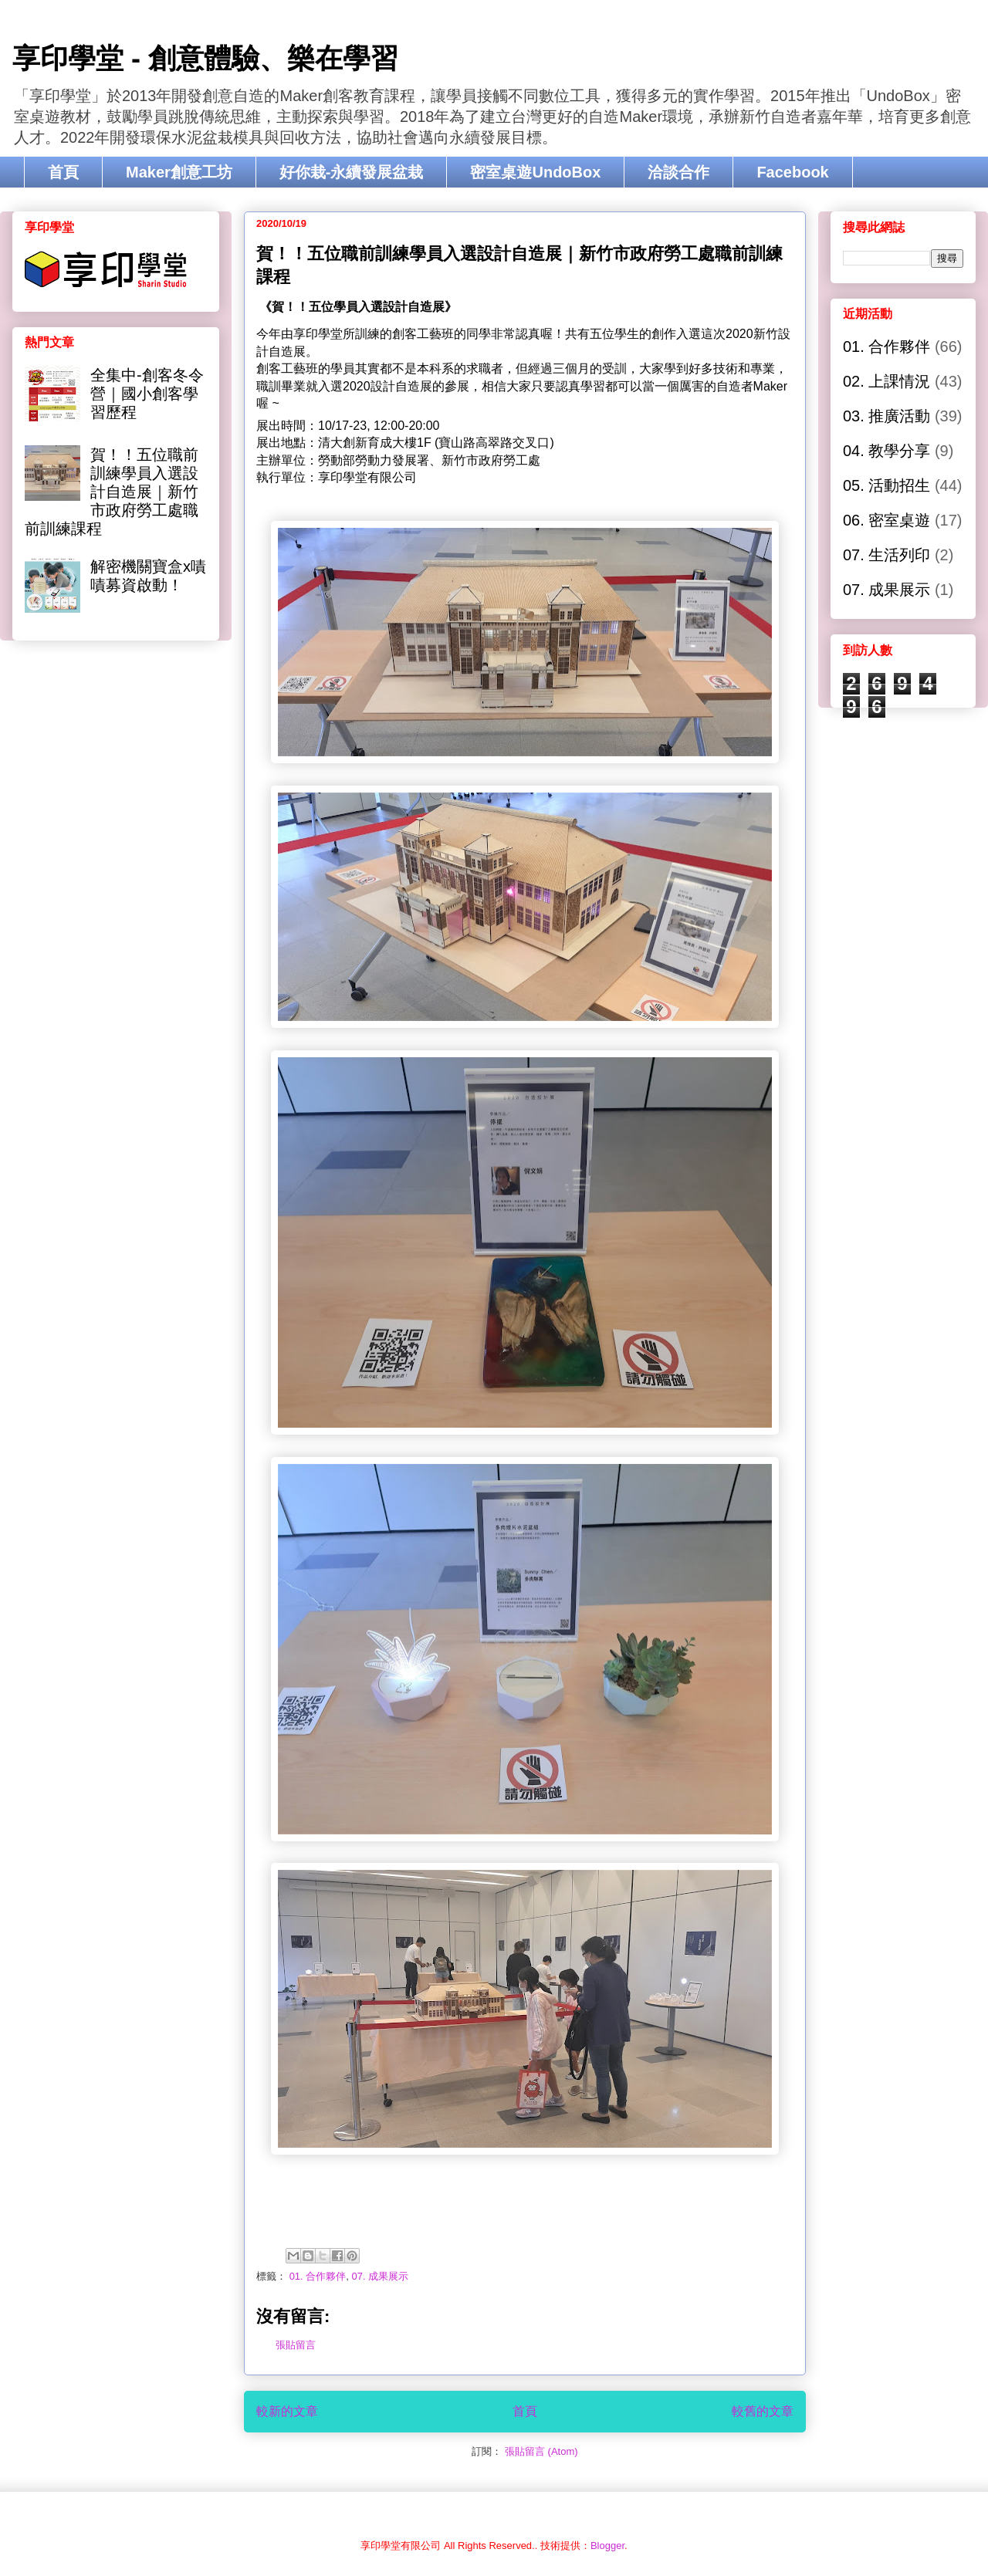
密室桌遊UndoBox (535, 172)
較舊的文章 (762, 2411)
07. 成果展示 (380, 2276)
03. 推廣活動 (886, 415)
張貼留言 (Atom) (541, 2451)
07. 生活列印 (886, 554)
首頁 (63, 172)
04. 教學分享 (886, 450)
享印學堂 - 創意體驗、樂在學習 (205, 58)
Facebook (792, 172)
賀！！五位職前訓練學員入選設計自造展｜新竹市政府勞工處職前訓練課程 (111, 491)
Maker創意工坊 (179, 172)
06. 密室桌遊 (886, 520)
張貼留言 (296, 2345)
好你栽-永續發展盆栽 (351, 172)
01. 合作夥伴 (318, 2276)
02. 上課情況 (886, 381)
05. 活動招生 (886, 485)
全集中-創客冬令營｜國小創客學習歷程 (147, 394)
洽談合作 (678, 172)
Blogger (607, 2545)
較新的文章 (287, 2411)
